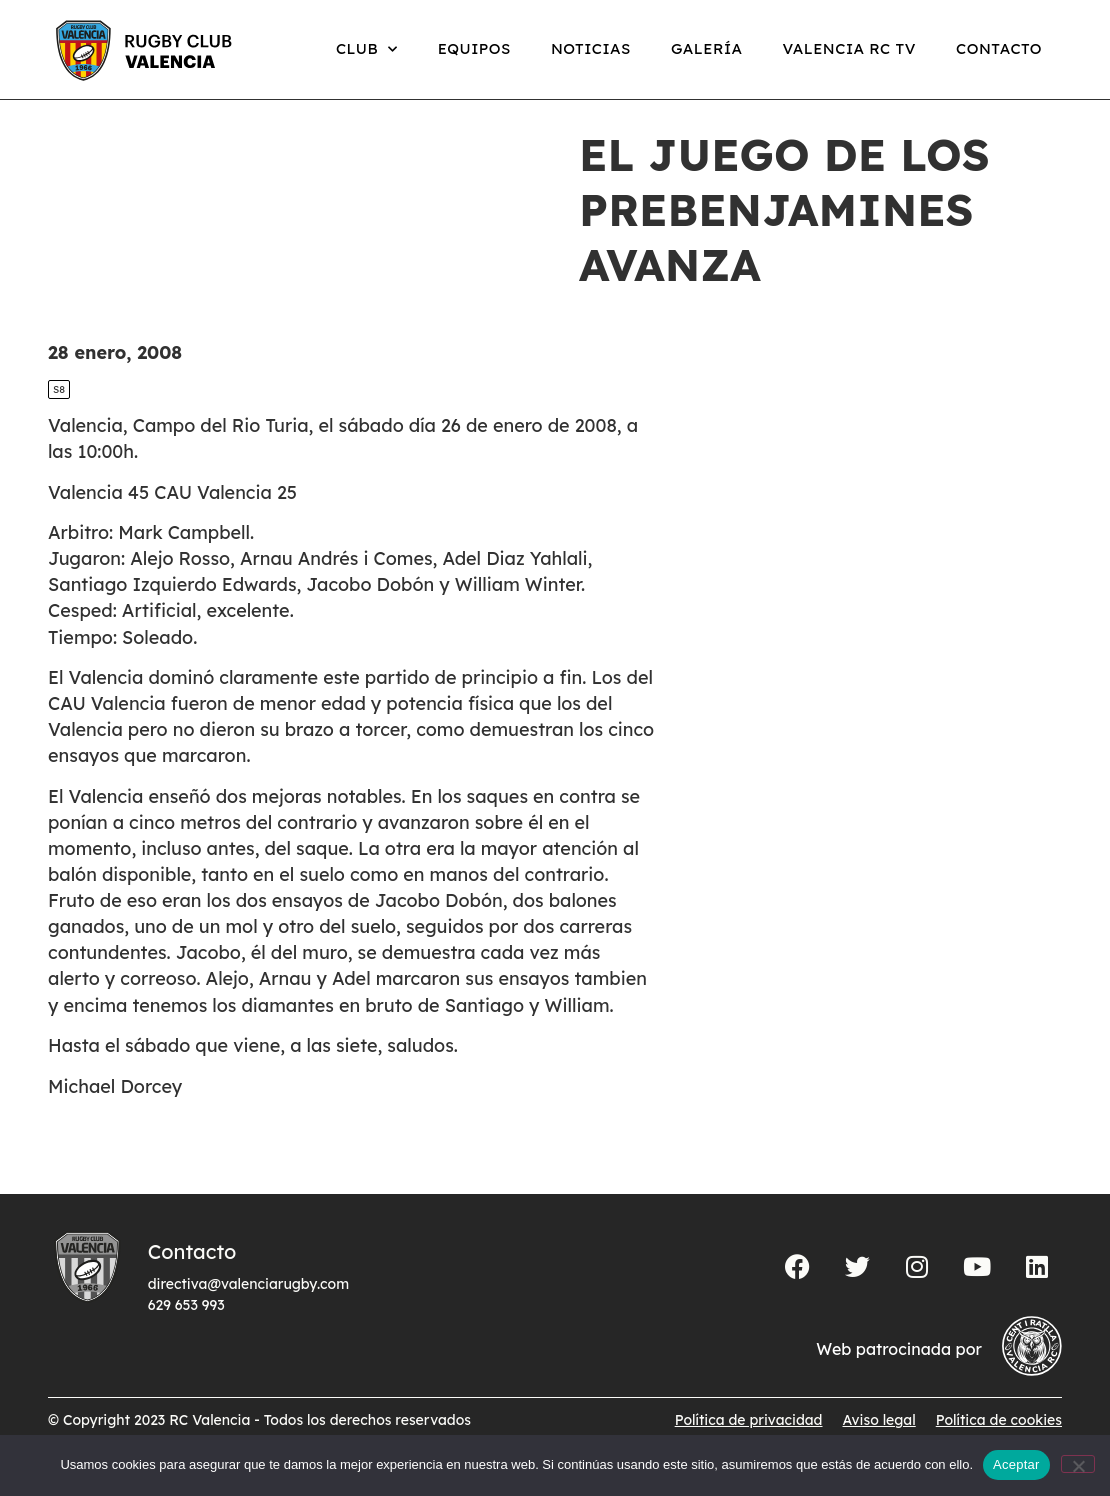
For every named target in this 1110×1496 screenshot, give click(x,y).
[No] (1078, 1464)
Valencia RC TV (849, 48)
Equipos (474, 48)
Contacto (999, 48)
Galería (707, 48)
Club (367, 49)
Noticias (591, 48)
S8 (59, 410)
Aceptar (1016, 1464)
